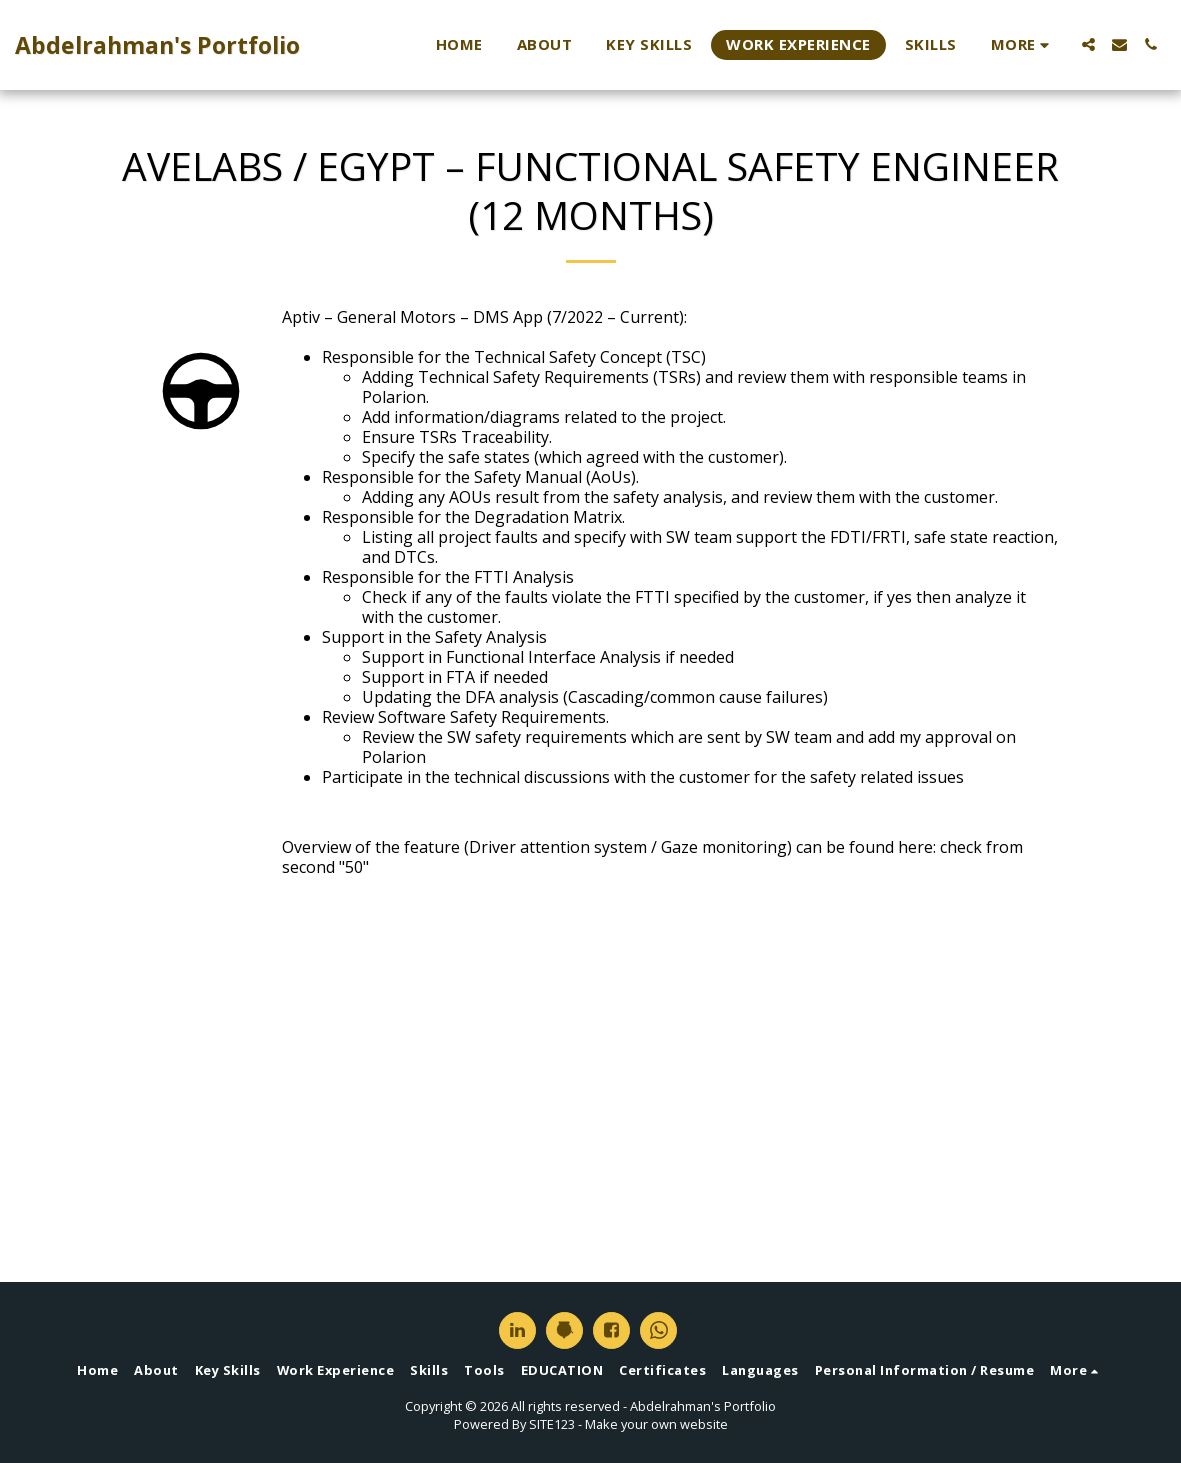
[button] (1088, 44)
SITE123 (552, 1424)
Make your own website (656, 1424)
